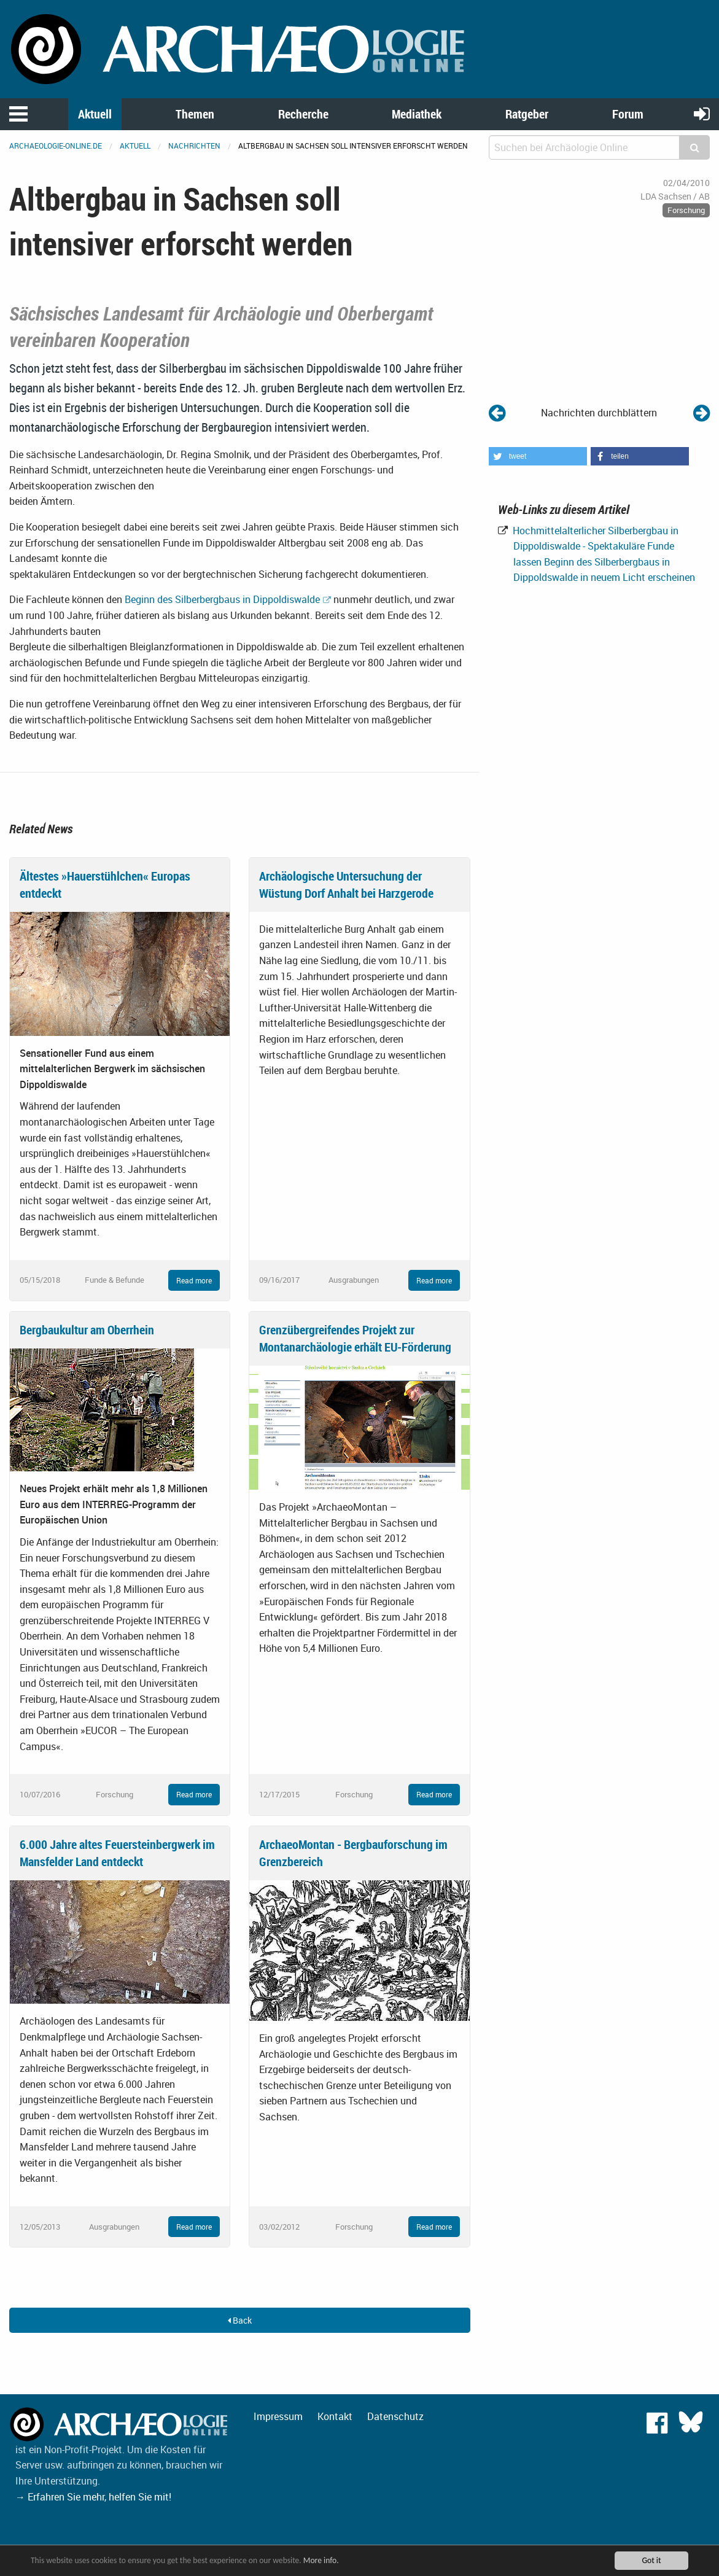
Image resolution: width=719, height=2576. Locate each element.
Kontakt (334, 2416)
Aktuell (95, 114)
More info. (321, 2560)
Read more (194, 1280)
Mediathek (416, 114)
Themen (195, 114)
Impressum (278, 2416)
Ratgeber (526, 114)
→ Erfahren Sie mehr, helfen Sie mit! (93, 2497)
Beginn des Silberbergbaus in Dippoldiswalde (222, 599)
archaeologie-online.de (55, 145)
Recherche (303, 114)
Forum (627, 114)
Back (240, 2320)
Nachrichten (194, 145)
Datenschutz (395, 2416)
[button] (538, 456)
